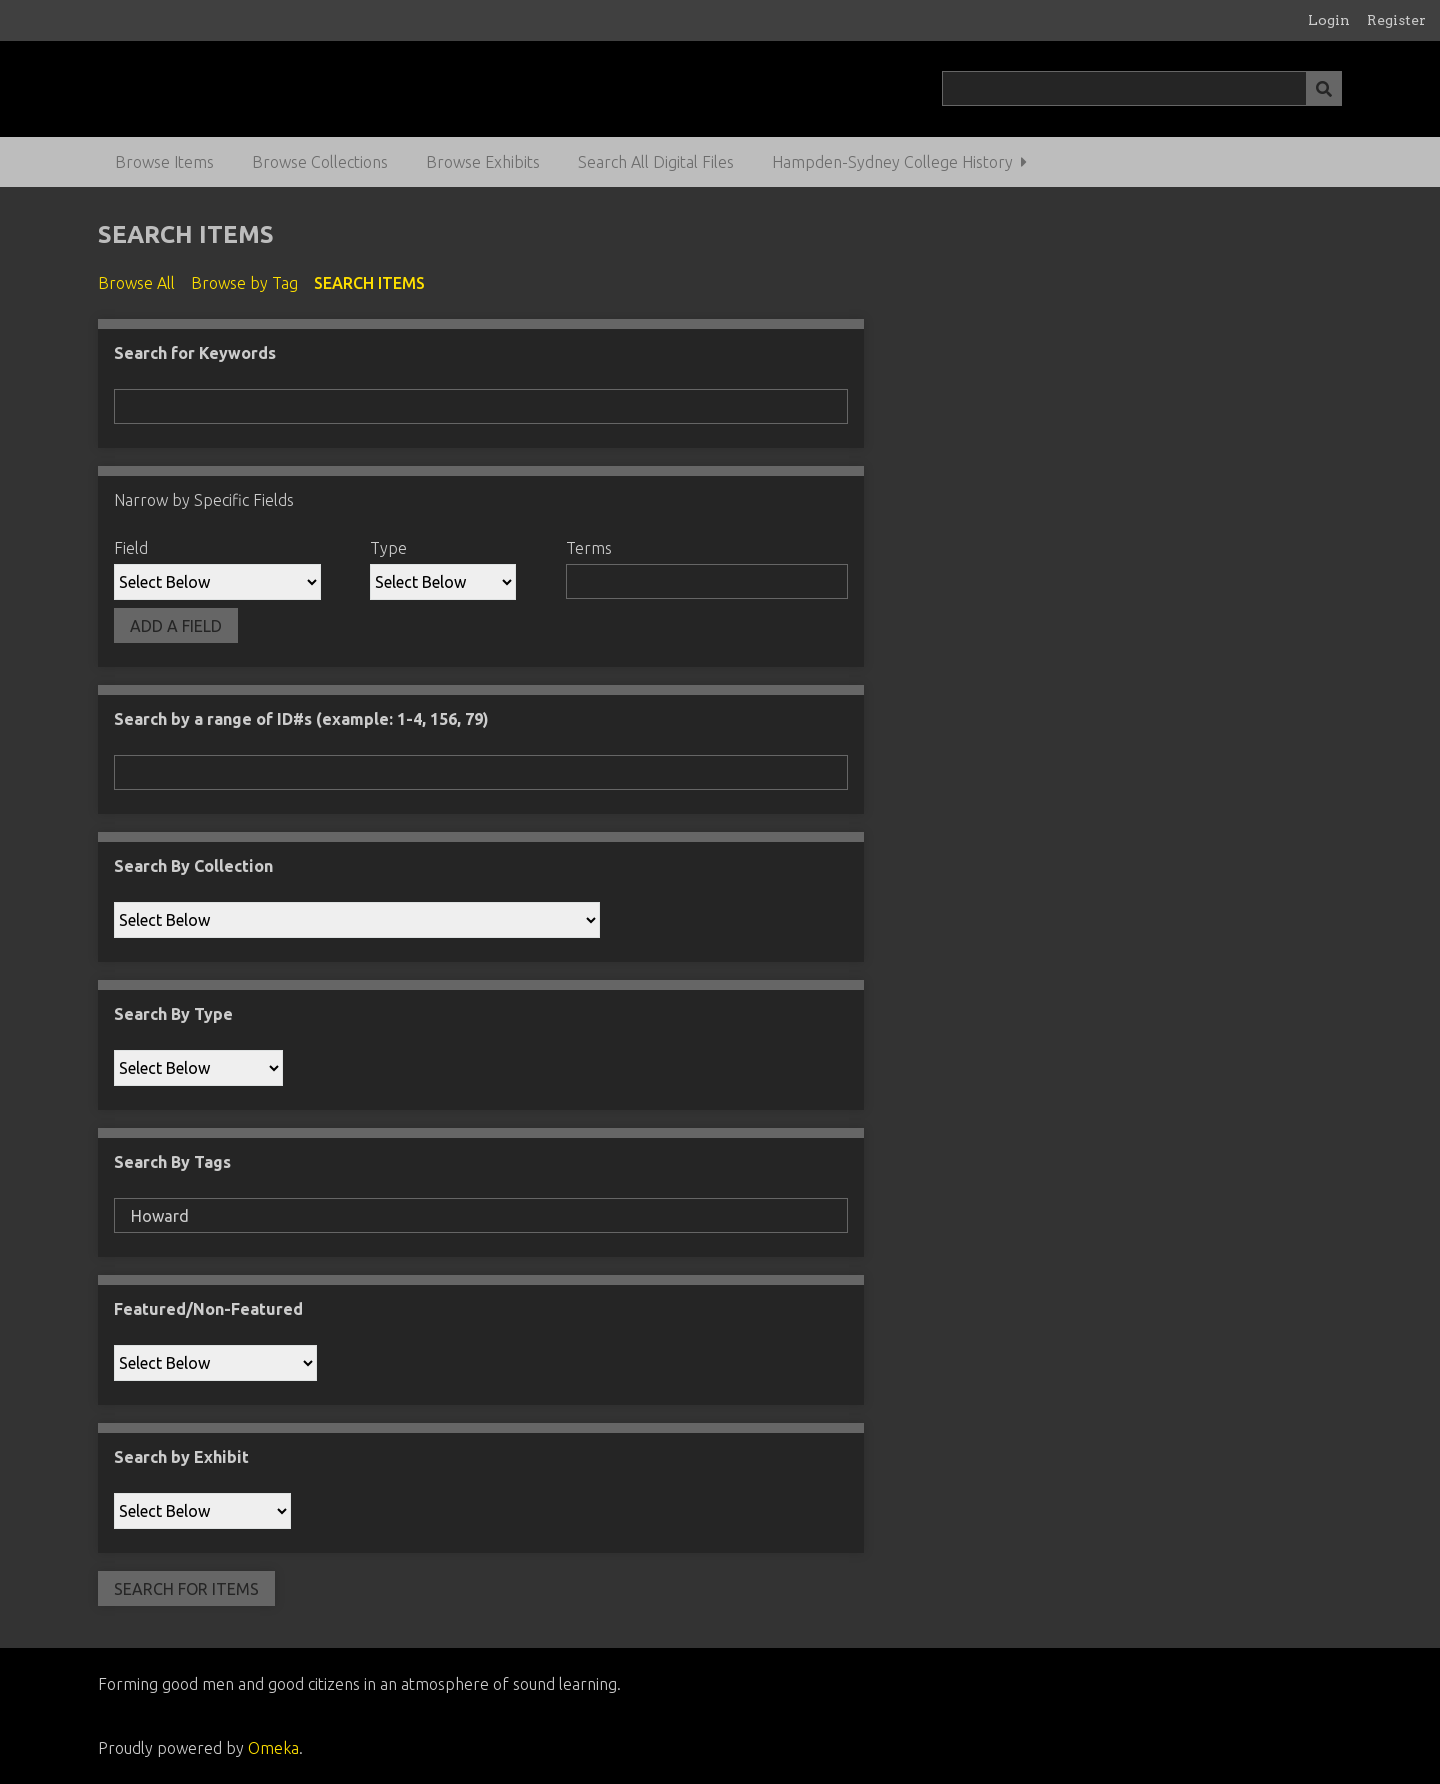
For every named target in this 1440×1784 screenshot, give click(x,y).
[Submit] (1324, 88)
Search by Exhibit (181, 1457)
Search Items (369, 283)
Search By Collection (193, 866)
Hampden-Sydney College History (892, 162)
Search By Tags (172, 1162)
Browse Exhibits (483, 162)
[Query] (1142, 88)
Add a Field (176, 626)
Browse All (136, 283)
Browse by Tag (244, 283)
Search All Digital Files (656, 162)
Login (1329, 20)
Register (1396, 20)
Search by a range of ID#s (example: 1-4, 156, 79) (301, 719)
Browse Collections (320, 162)
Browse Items (164, 162)
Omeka (273, 1748)
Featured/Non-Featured (208, 1309)
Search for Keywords (195, 353)
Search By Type (173, 1014)
